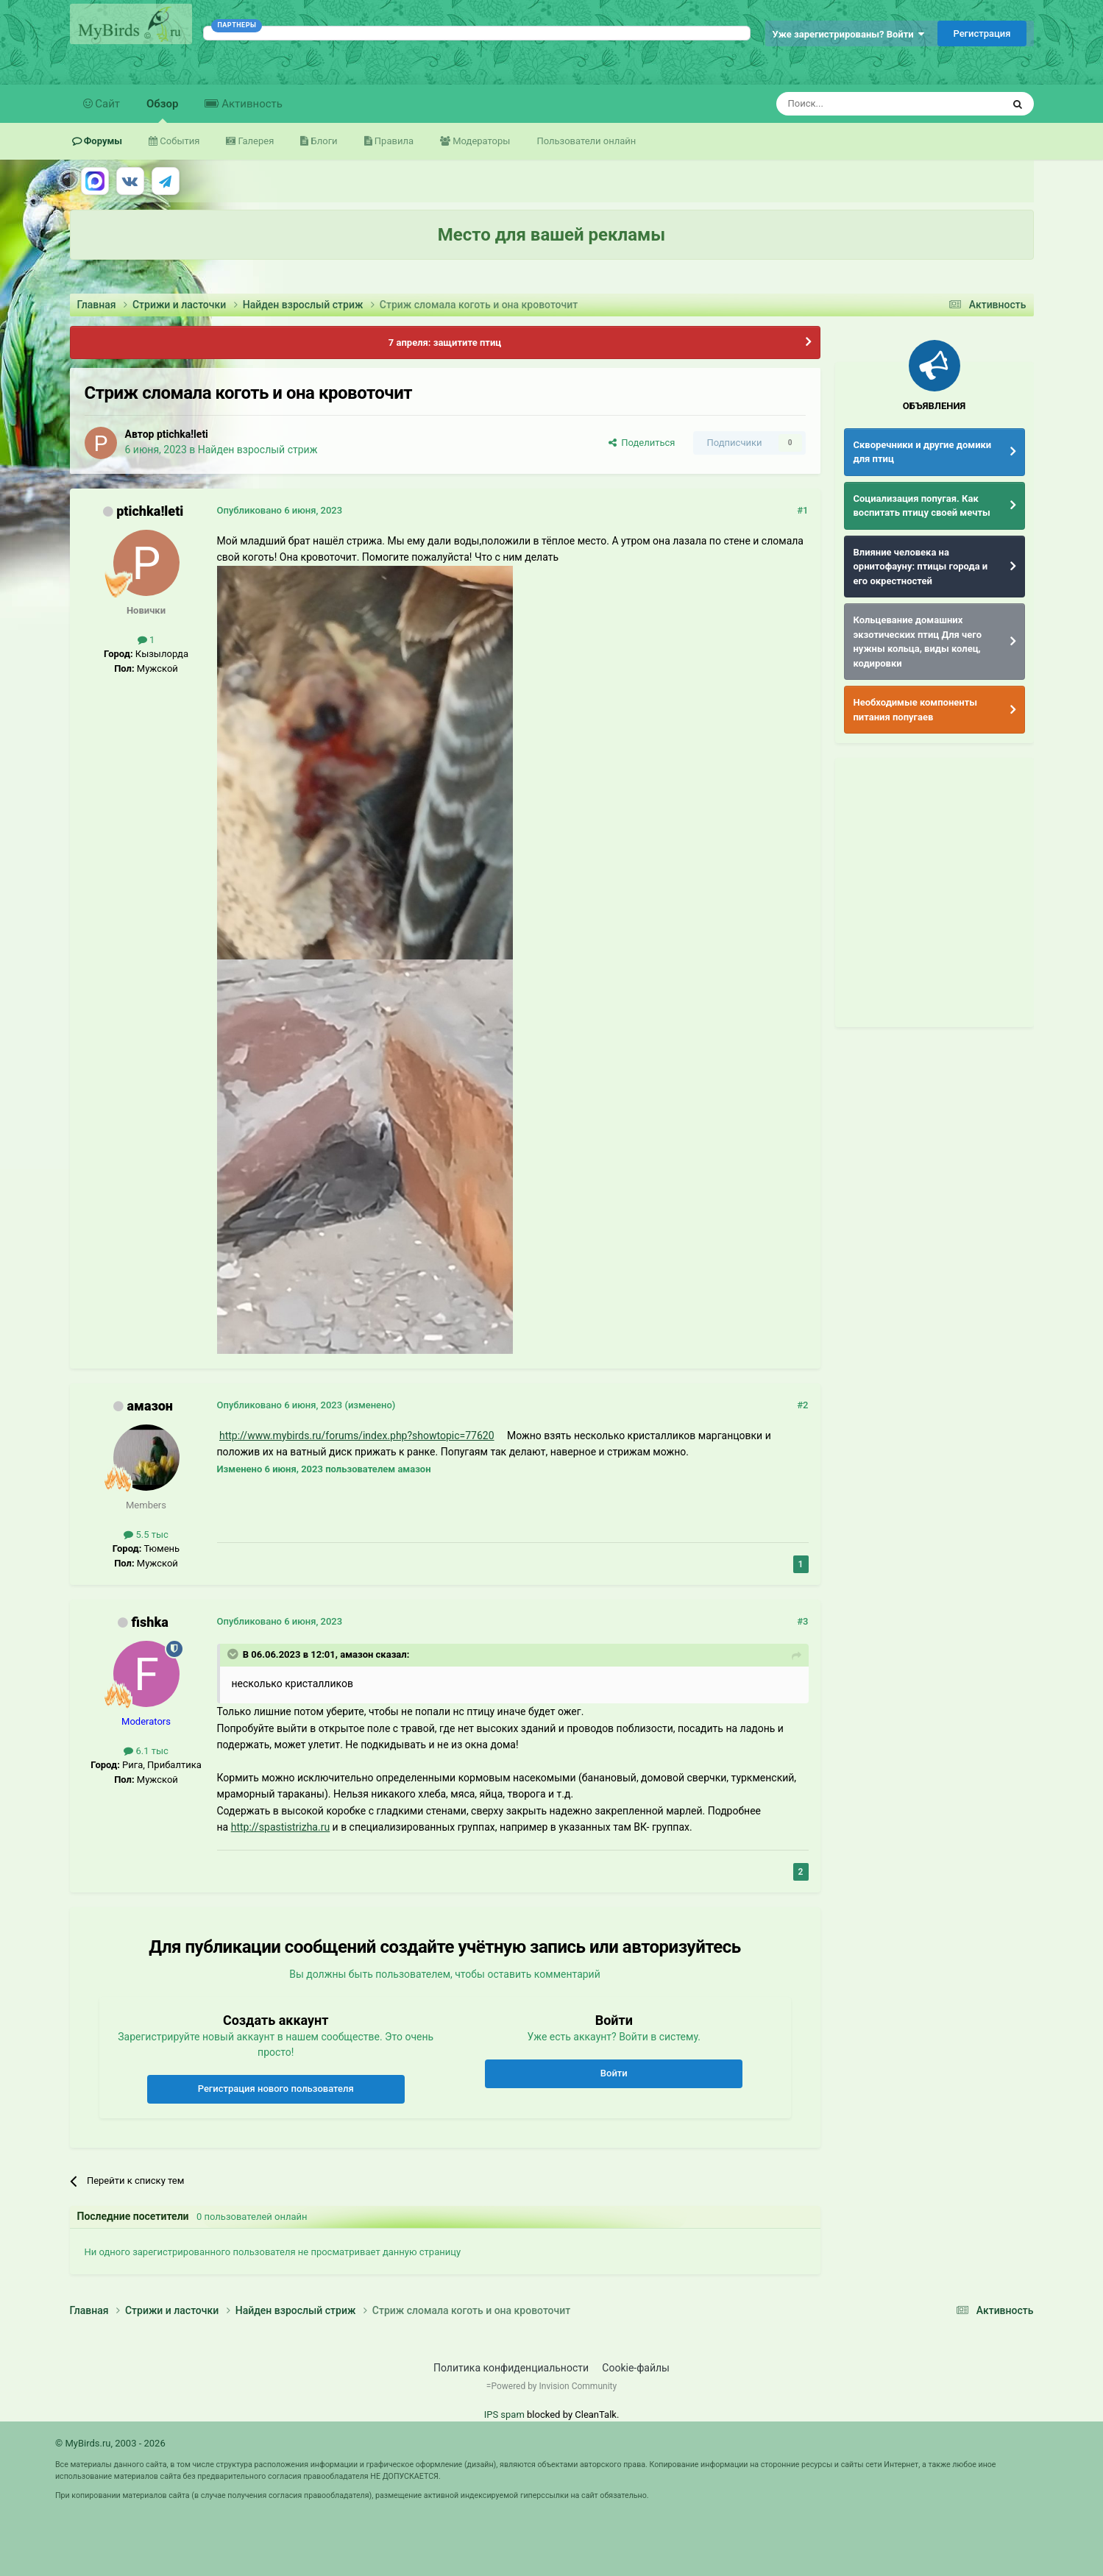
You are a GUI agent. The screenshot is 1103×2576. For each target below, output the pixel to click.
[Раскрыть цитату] (234, 1654)
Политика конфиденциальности (511, 2368)
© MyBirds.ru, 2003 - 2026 (110, 2443)
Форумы (102, 140)
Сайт (107, 103)
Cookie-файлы (636, 2368)
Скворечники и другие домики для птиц (923, 452)
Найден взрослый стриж (258, 449)
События (178, 140)
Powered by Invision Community (554, 2386)
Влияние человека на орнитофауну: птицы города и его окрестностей (921, 566)
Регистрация (981, 33)
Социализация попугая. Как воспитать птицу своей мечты (922, 506)
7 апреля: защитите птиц (445, 342)
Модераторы (480, 140)
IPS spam (504, 2414)
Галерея (254, 140)
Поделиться (642, 442)
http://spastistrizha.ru (280, 1827)
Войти (614, 2073)
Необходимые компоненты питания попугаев (916, 710)
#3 (802, 1621)
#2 (802, 1405)
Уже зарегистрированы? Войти (849, 34)
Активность (250, 103)
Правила (393, 140)
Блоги (322, 140)
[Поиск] (855, 104)
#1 (802, 510)
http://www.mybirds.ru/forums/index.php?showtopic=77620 (356, 1435)
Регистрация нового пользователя (276, 2088)
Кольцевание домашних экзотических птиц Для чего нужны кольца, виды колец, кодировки (918, 641)
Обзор (162, 110)
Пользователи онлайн (586, 140)
